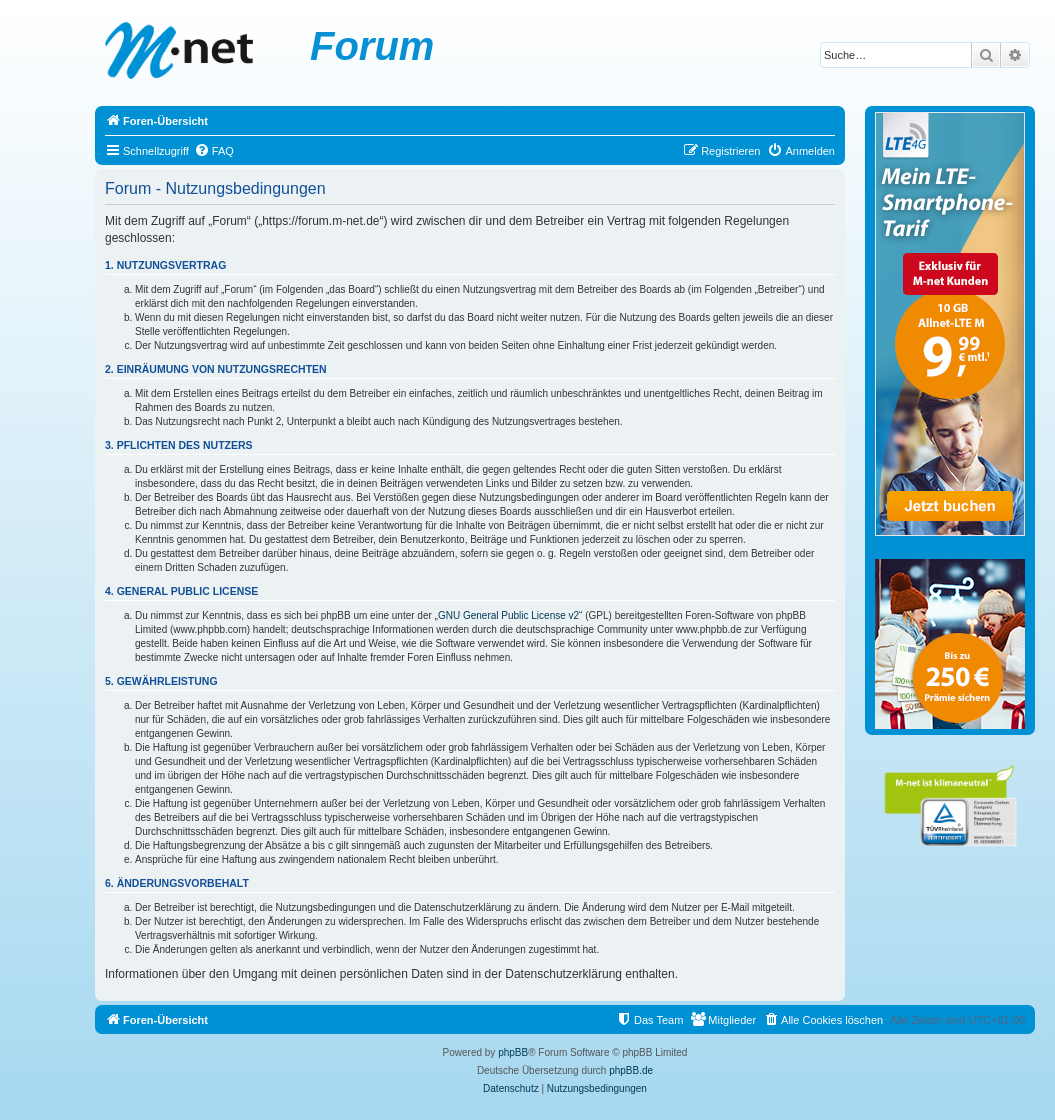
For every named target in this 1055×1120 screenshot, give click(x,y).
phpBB (513, 1052)
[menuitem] (214, 151)
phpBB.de (631, 1070)
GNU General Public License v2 (508, 615)
